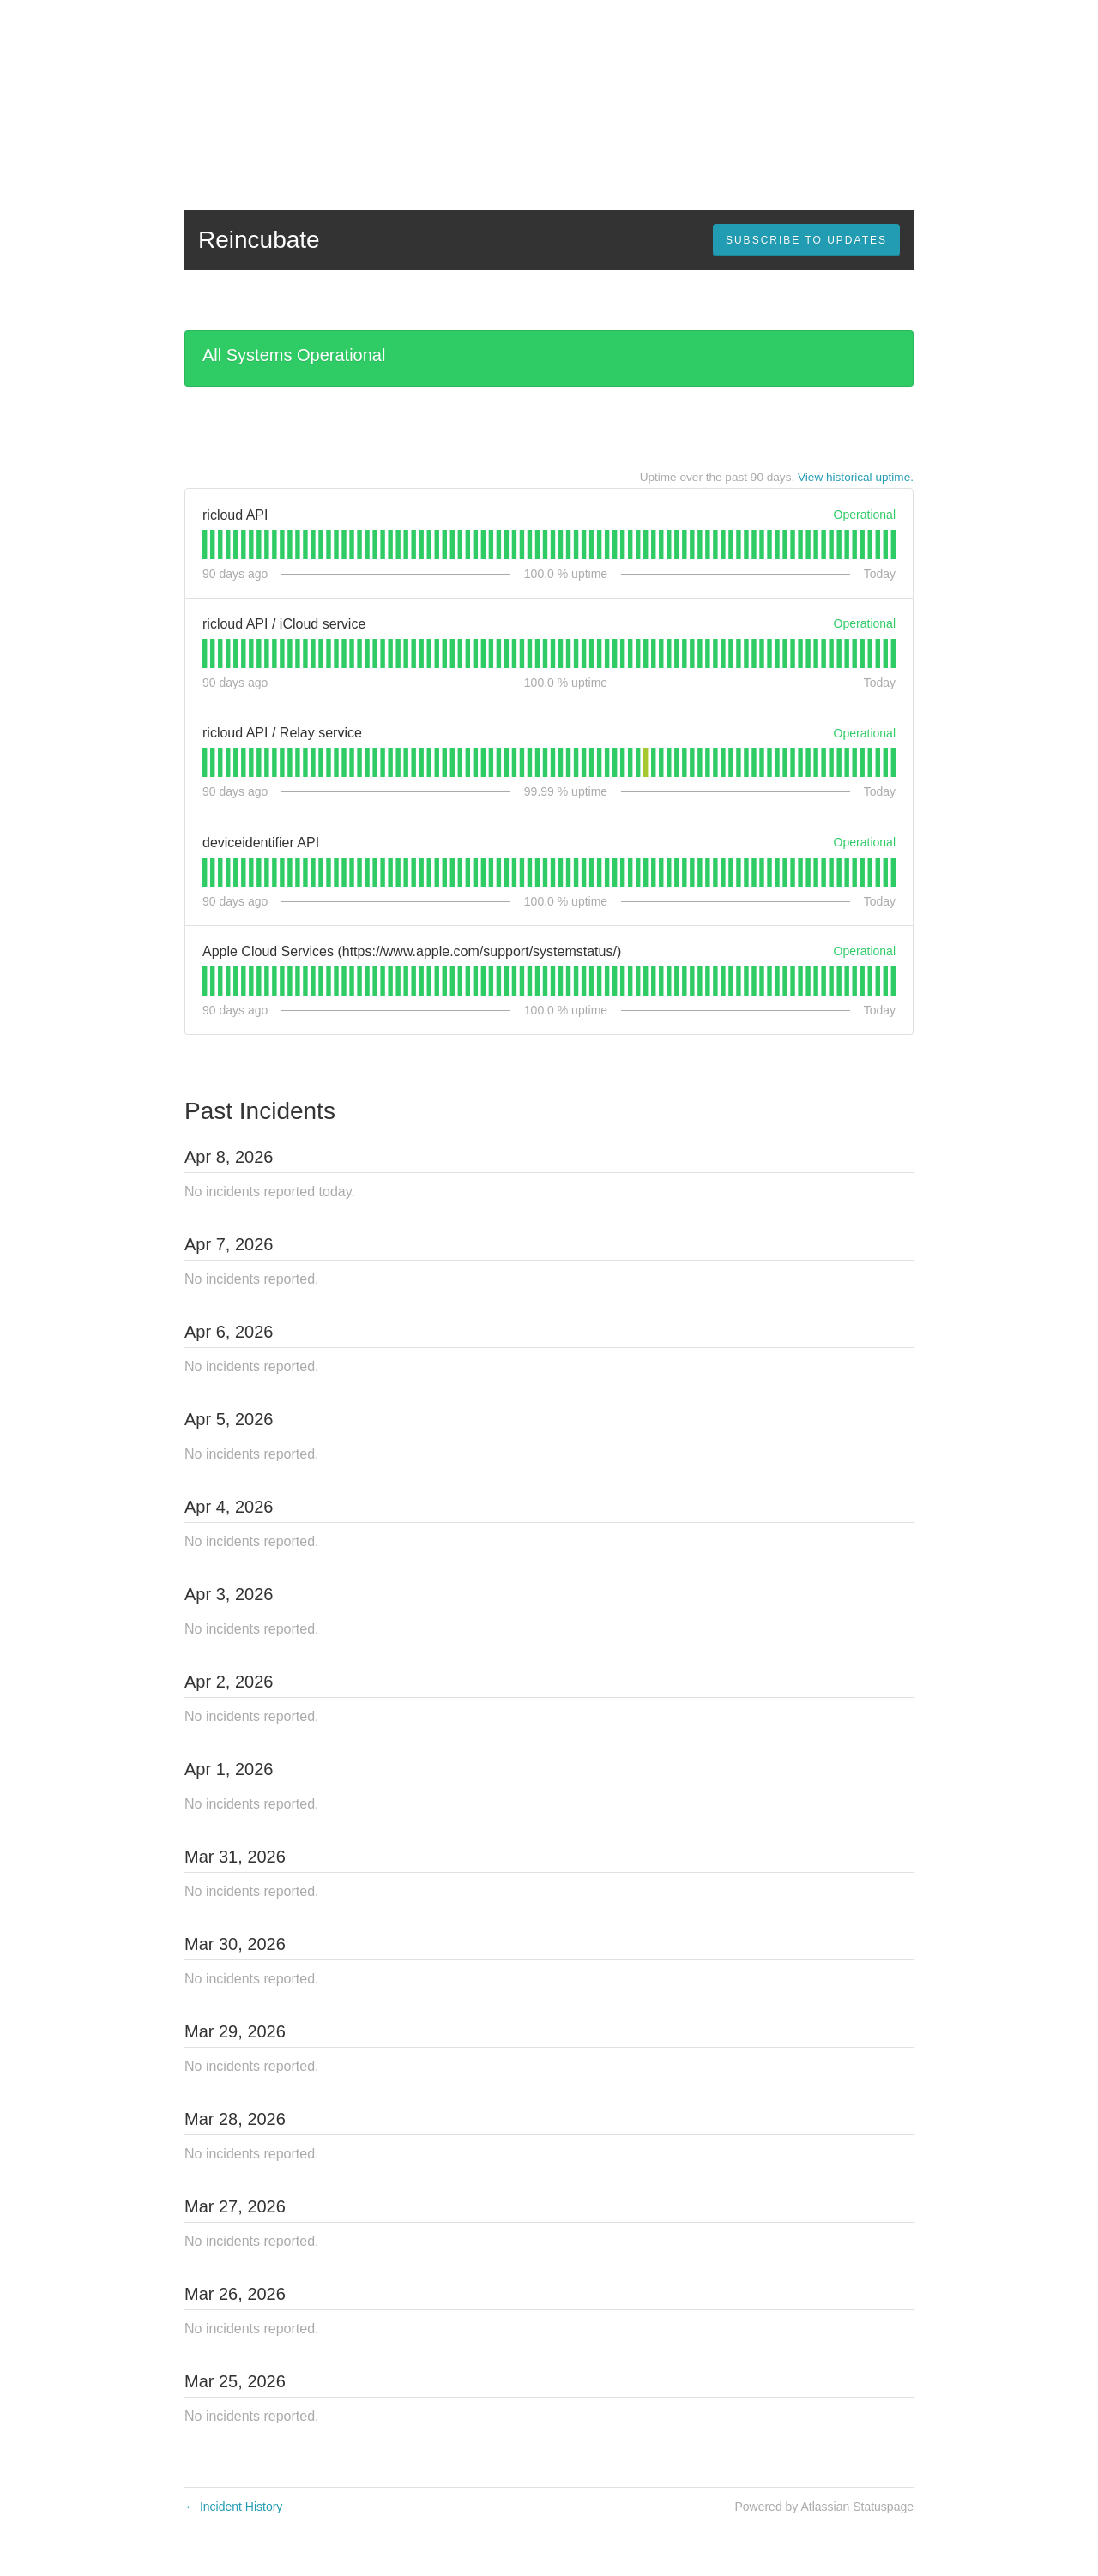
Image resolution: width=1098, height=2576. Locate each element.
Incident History (233, 2506)
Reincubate (259, 239)
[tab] (204, 544)
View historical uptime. (856, 477)
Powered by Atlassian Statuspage (824, 2506)
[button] (806, 240)
